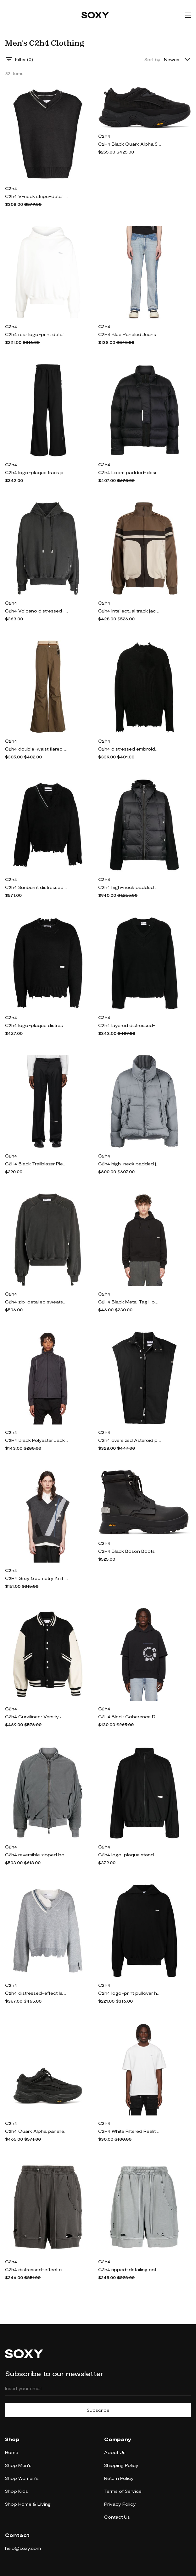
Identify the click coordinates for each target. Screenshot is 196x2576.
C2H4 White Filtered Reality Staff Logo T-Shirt (129, 2131)
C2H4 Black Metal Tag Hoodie (129, 1301)
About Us (115, 2452)
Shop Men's (18, 2465)
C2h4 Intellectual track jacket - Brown (129, 610)
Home (11, 2452)
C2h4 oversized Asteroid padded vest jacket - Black (129, 1440)
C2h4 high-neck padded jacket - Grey (129, 1163)
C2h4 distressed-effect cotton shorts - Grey (36, 2269)
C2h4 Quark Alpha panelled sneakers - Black (36, 2131)
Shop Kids (16, 2491)
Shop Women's (22, 2478)
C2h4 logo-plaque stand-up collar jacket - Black (129, 1854)
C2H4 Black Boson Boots (126, 1551)
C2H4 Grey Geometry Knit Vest (36, 1578)
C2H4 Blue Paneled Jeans (127, 334)
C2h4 (11, 188)
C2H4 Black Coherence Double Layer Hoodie (129, 1716)
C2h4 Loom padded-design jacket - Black (129, 472)
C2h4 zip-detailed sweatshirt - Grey (36, 1301)
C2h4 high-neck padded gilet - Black (129, 887)
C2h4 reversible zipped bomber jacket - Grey (36, 1854)
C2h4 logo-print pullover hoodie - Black (129, 1993)
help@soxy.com (23, 2548)
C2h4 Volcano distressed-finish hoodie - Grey (36, 610)
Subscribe (98, 2410)
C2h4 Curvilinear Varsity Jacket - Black (36, 1716)
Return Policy (119, 2478)
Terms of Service (123, 2491)
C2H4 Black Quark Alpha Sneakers (129, 144)
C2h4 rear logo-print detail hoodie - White (36, 334)
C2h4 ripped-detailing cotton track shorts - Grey (129, 2269)
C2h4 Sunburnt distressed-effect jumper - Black (36, 887)
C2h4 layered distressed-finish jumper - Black (129, 1025)
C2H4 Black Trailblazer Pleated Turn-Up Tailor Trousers (36, 1163)
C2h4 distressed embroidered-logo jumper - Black (129, 748)
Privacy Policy (120, 2504)
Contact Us (117, 2517)
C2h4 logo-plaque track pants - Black (36, 472)
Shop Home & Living (28, 2504)
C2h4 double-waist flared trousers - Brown (36, 748)
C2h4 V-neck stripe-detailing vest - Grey (36, 196)
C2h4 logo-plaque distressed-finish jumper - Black (36, 1025)
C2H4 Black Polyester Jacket (36, 1440)
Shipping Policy (121, 2465)
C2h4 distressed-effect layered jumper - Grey (36, 1993)
